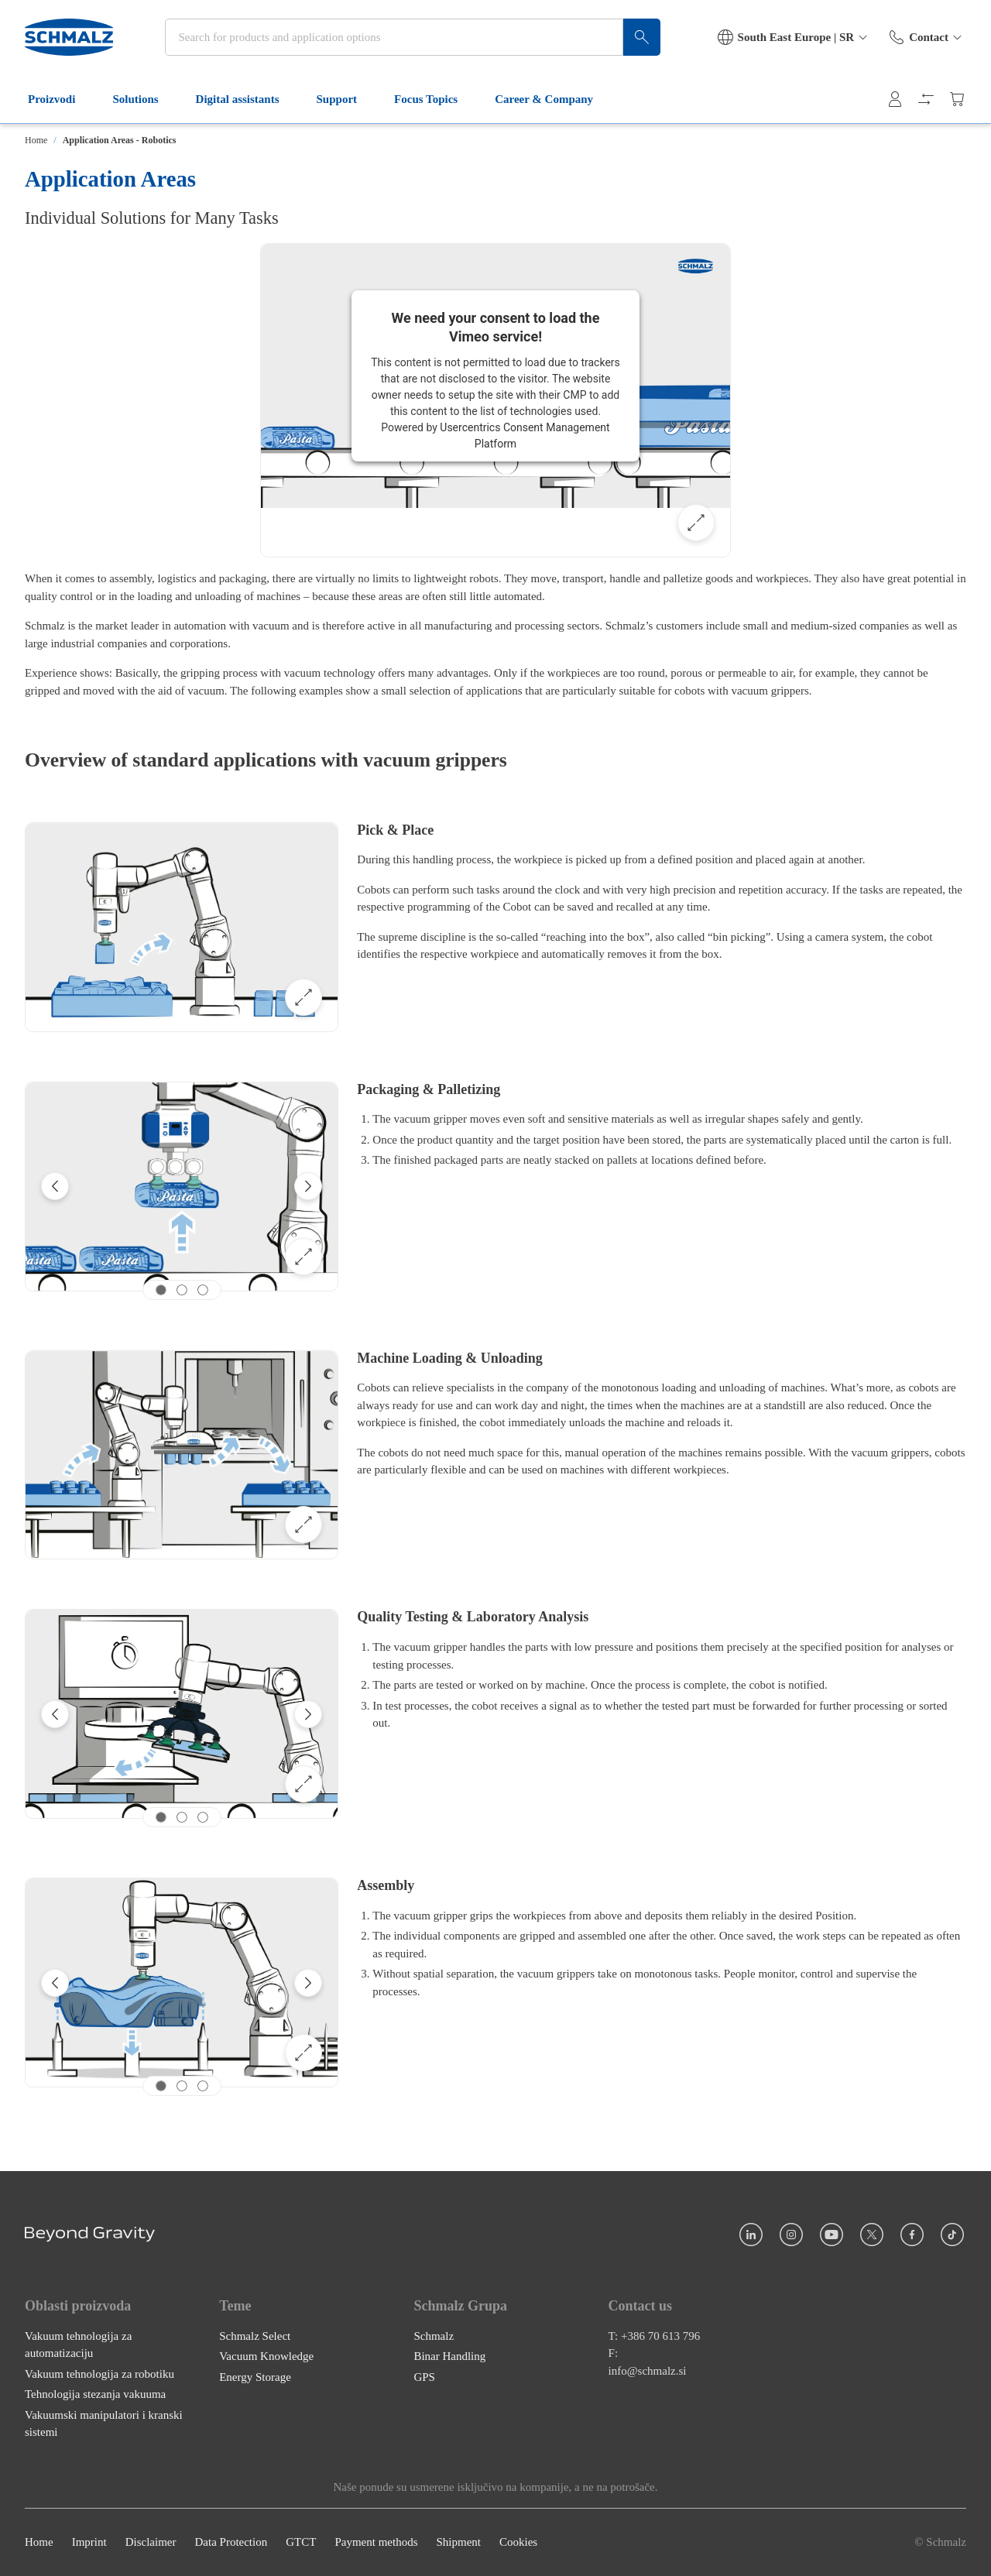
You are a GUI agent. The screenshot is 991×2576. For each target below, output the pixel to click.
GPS (424, 2377)
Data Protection (230, 2543)
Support (346, 99)
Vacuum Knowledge (266, 2357)
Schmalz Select (254, 2336)
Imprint (89, 2543)
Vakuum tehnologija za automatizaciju (78, 2345)
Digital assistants (247, 99)
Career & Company (553, 99)
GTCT (301, 2543)
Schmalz (433, 2336)
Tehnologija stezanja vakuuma (95, 2395)
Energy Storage (255, 2377)
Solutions (144, 99)
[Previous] (55, 1186)
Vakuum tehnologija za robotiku (99, 2374)
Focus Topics (435, 99)
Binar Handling (449, 2357)
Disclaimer (151, 2543)
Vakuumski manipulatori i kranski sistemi (104, 2424)
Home (36, 140)
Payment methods (375, 2543)
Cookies (518, 2543)
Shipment (458, 2543)
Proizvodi (61, 99)
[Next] (308, 1186)
